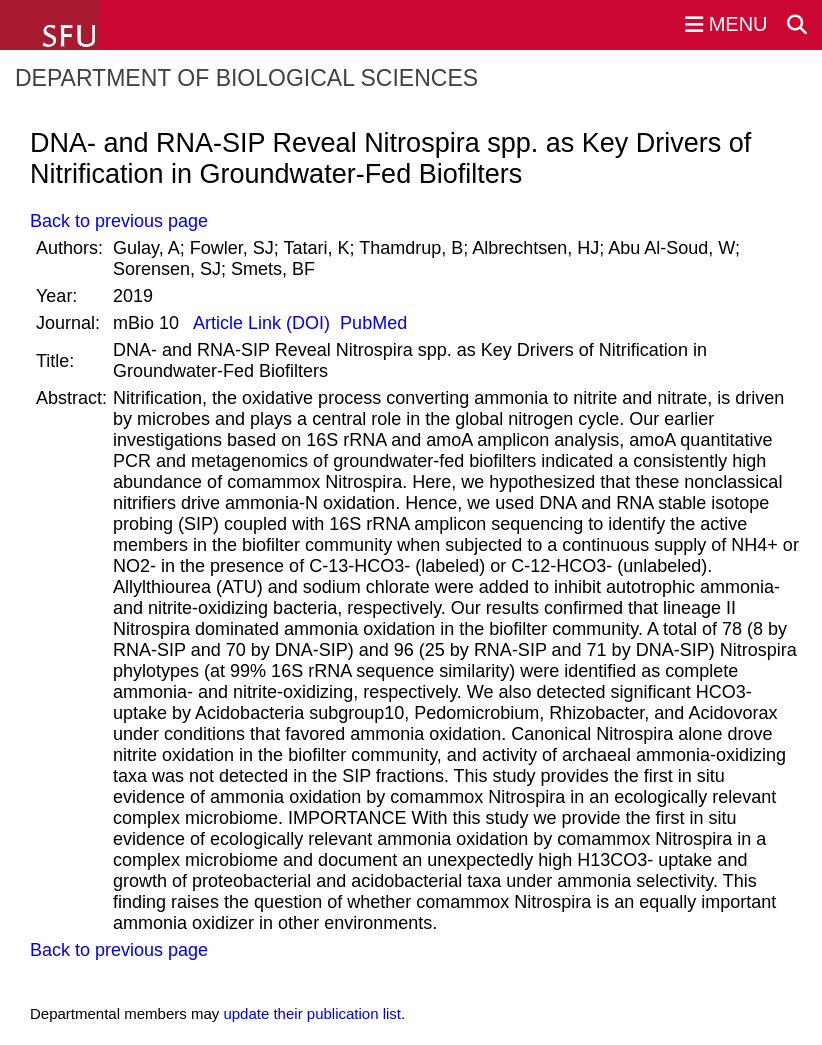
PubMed (371, 323)
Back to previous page (119, 221)
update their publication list (312, 1013)
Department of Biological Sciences (246, 78)
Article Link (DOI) (262, 323)
